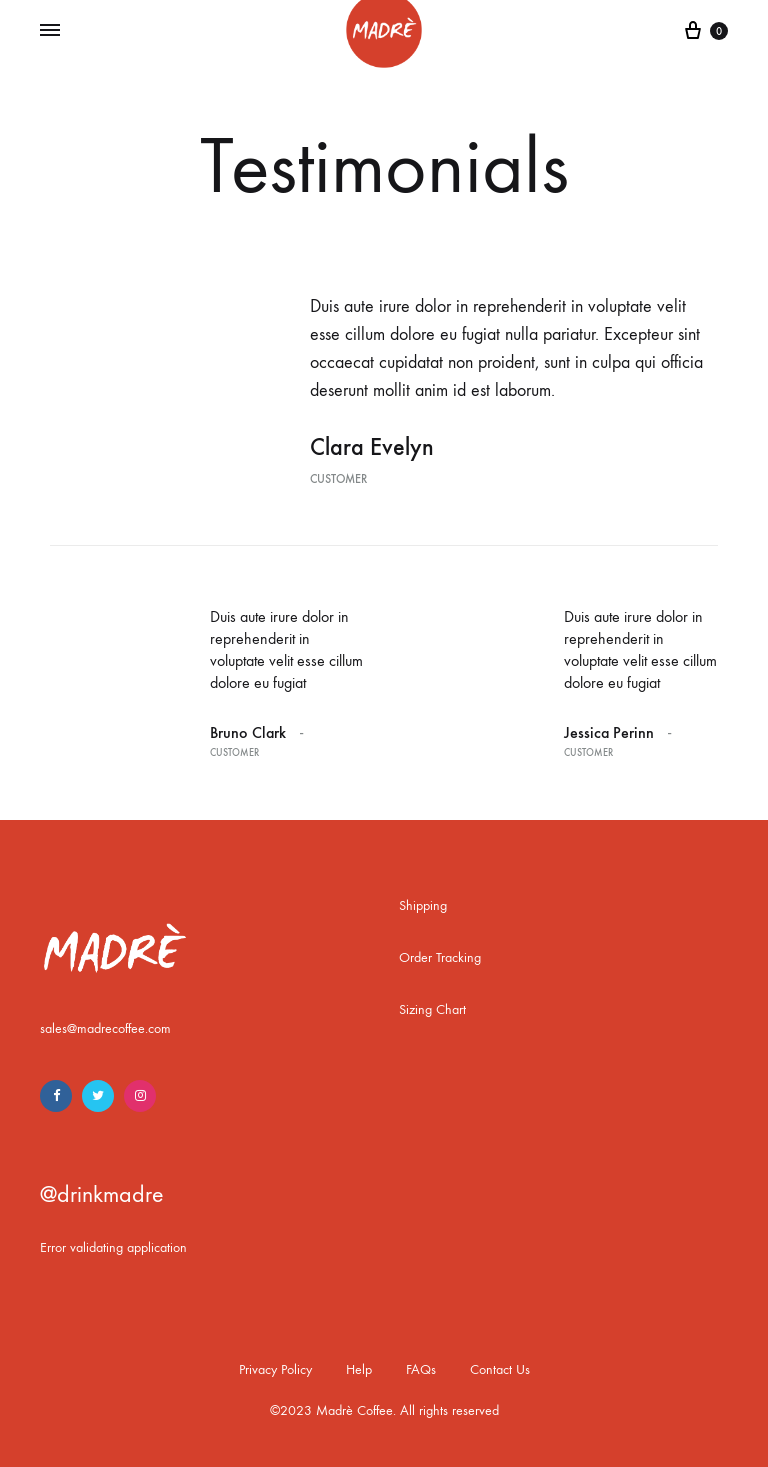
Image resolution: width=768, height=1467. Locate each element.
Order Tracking (440, 957)
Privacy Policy (275, 1369)
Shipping (423, 905)
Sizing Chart (432, 1009)
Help (359, 1369)
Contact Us (500, 1369)
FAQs (421, 1369)
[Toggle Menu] (50, 31)
